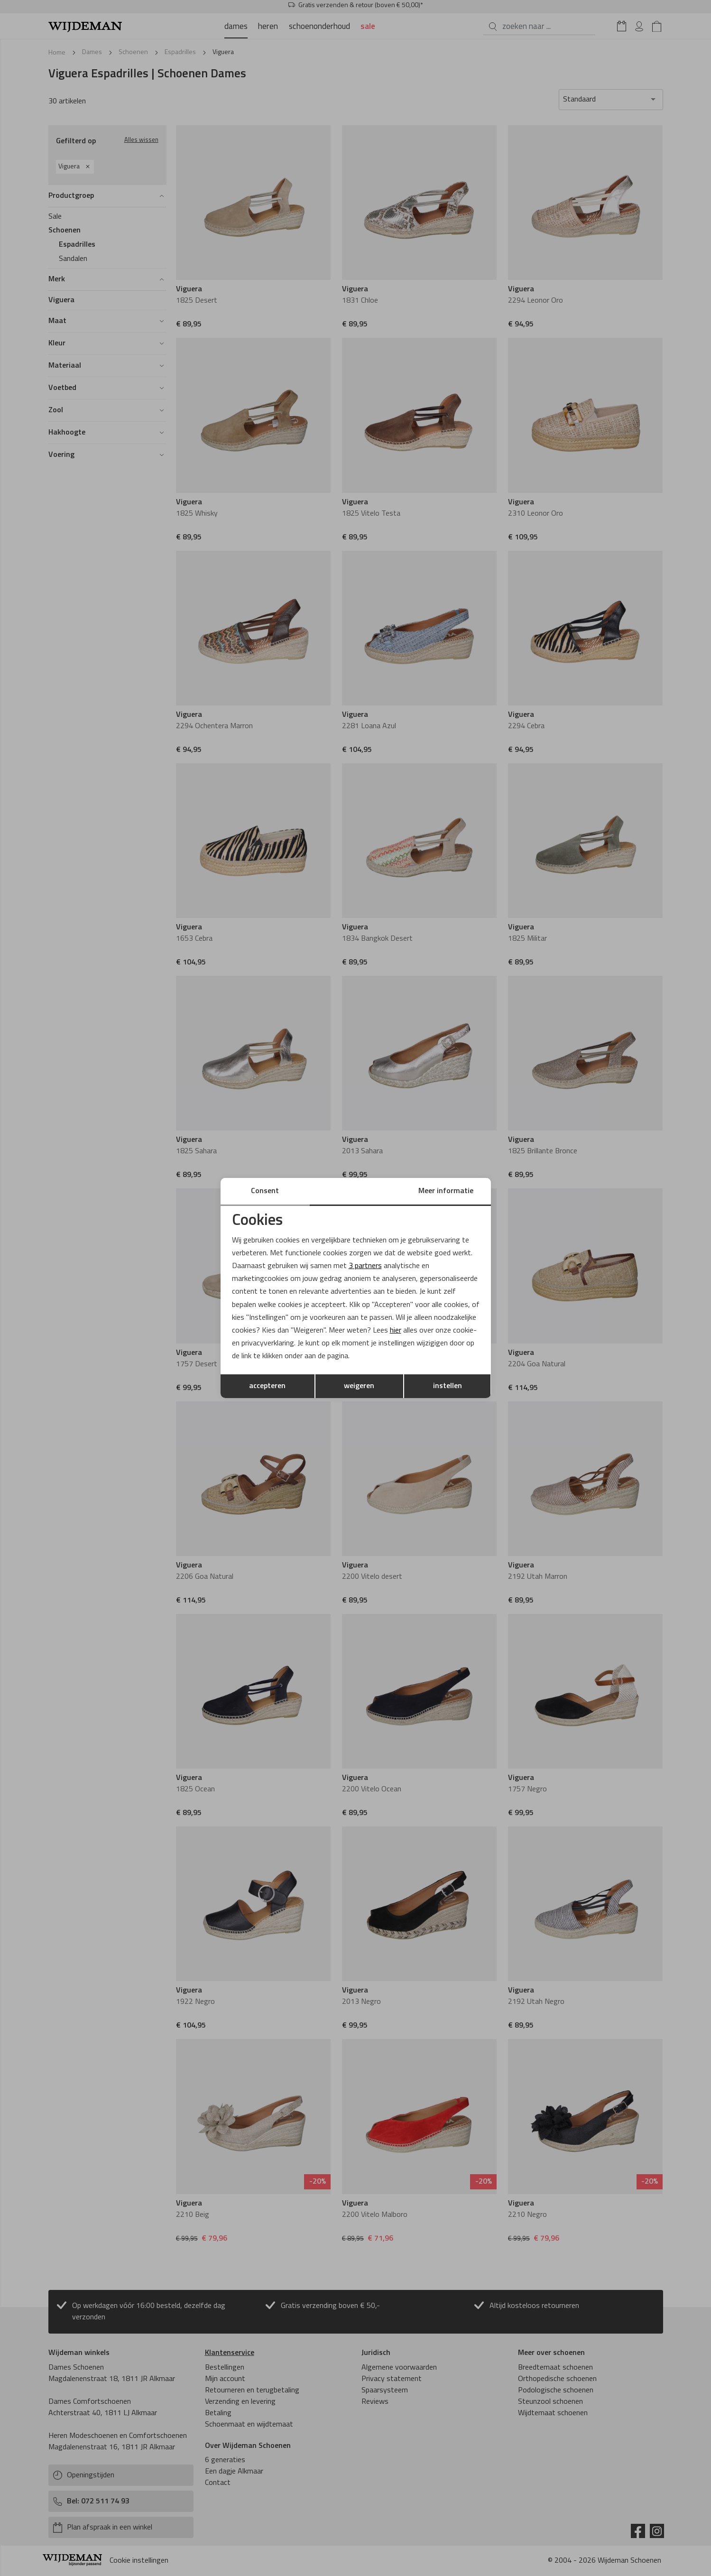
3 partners (365, 1266)
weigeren (359, 1386)
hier (395, 1330)
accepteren (267, 1386)
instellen (447, 1386)
